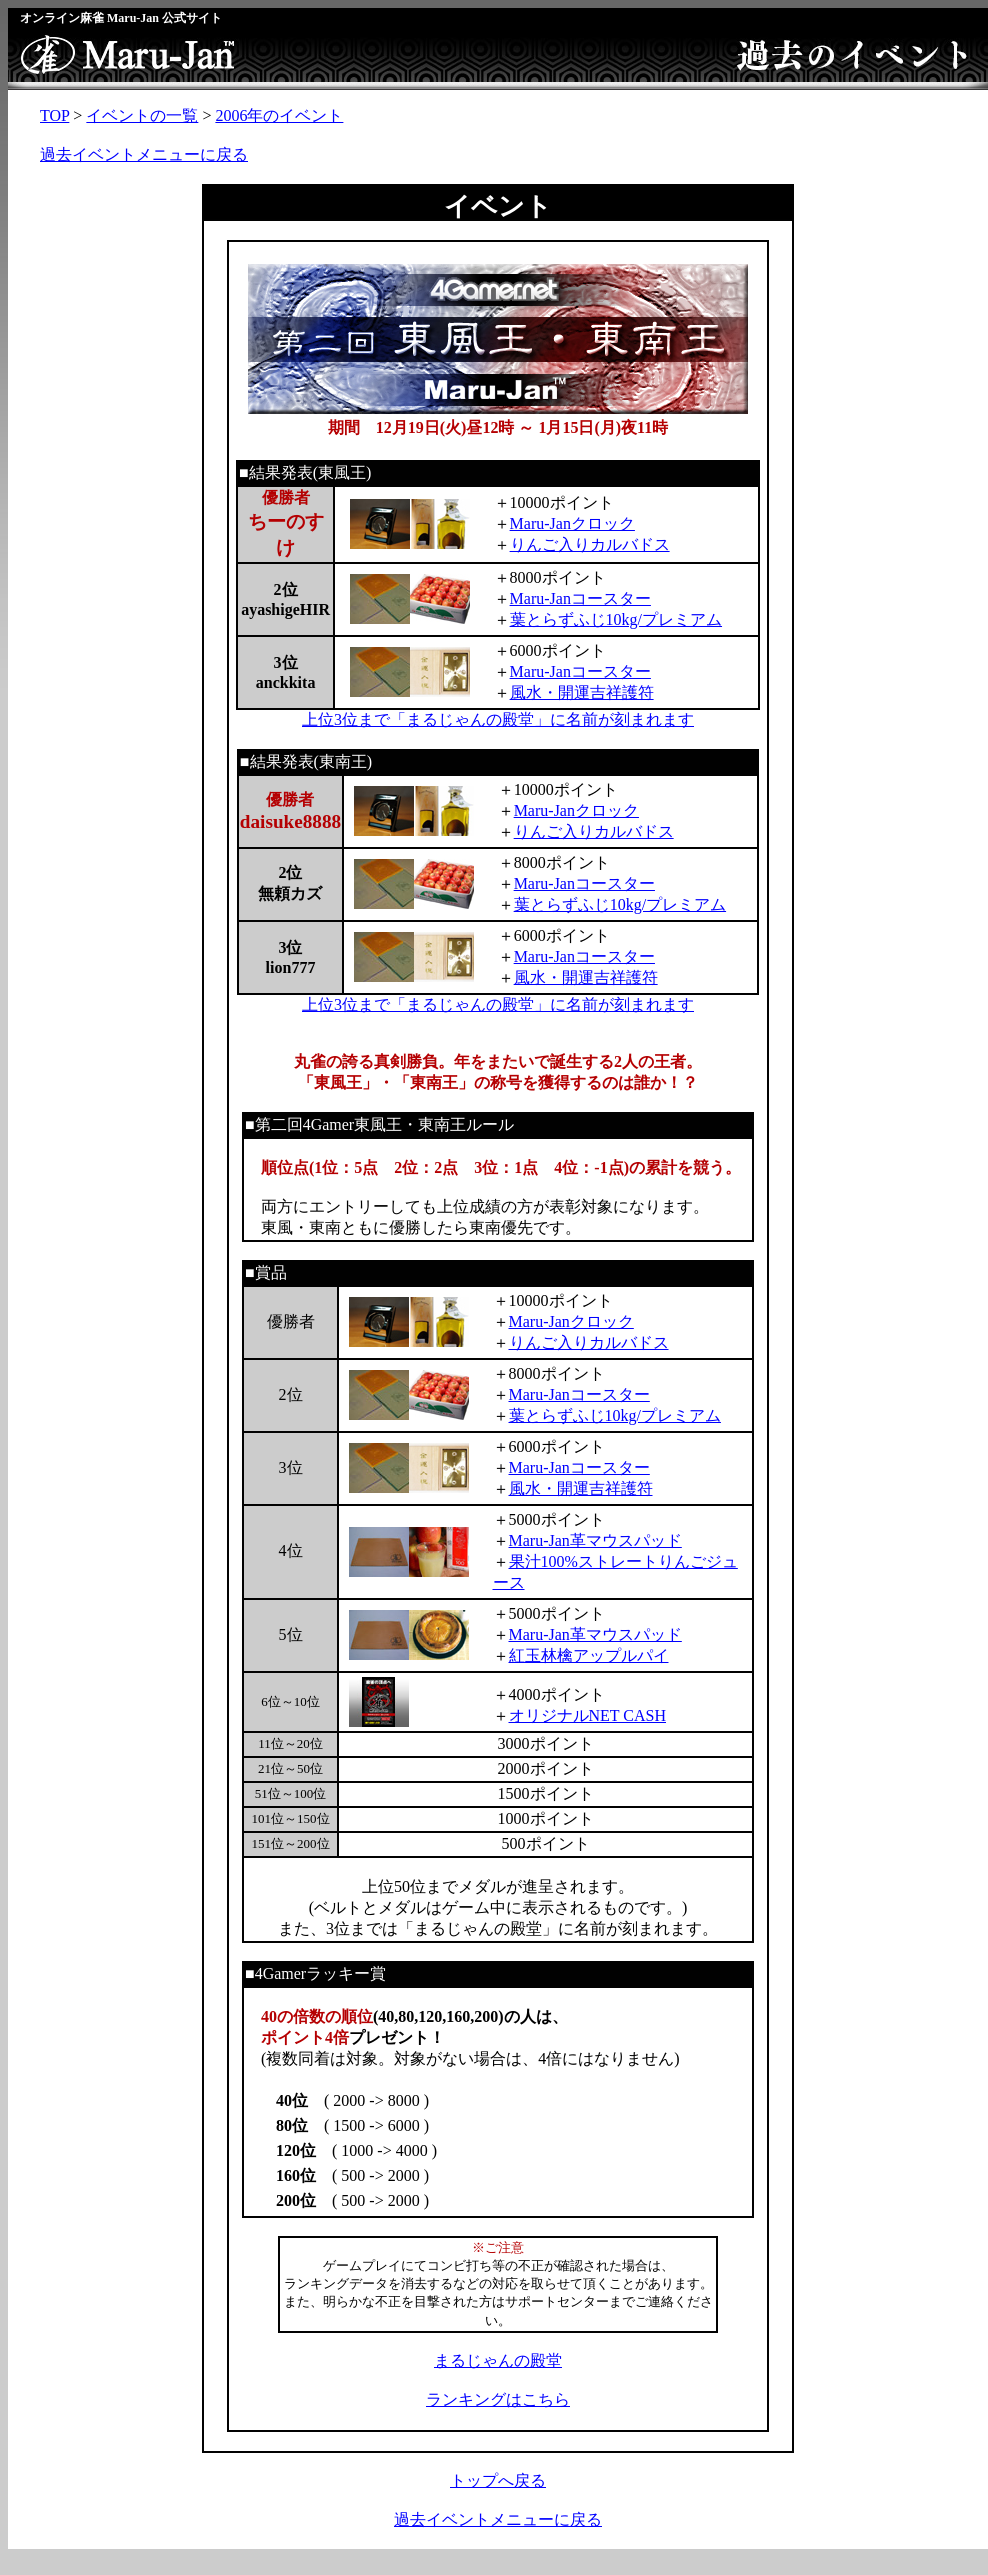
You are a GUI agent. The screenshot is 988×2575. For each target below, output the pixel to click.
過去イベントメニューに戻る (144, 154)
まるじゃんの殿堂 (498, 2360)
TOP (54, 115)
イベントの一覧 (142, 115)
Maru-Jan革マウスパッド (595, 1540)
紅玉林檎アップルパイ (589, 1655)
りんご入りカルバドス (590, 544)
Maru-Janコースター (580, 598)
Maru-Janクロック (572, 523)
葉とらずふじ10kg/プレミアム (616, 619)
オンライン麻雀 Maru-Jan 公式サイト (121, 18)
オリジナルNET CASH (588, 1715)
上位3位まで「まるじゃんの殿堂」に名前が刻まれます (498, 719)
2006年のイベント (279, 115)
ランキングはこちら (498, 2399)
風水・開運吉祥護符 (582, 692)
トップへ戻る (498, 2480)
